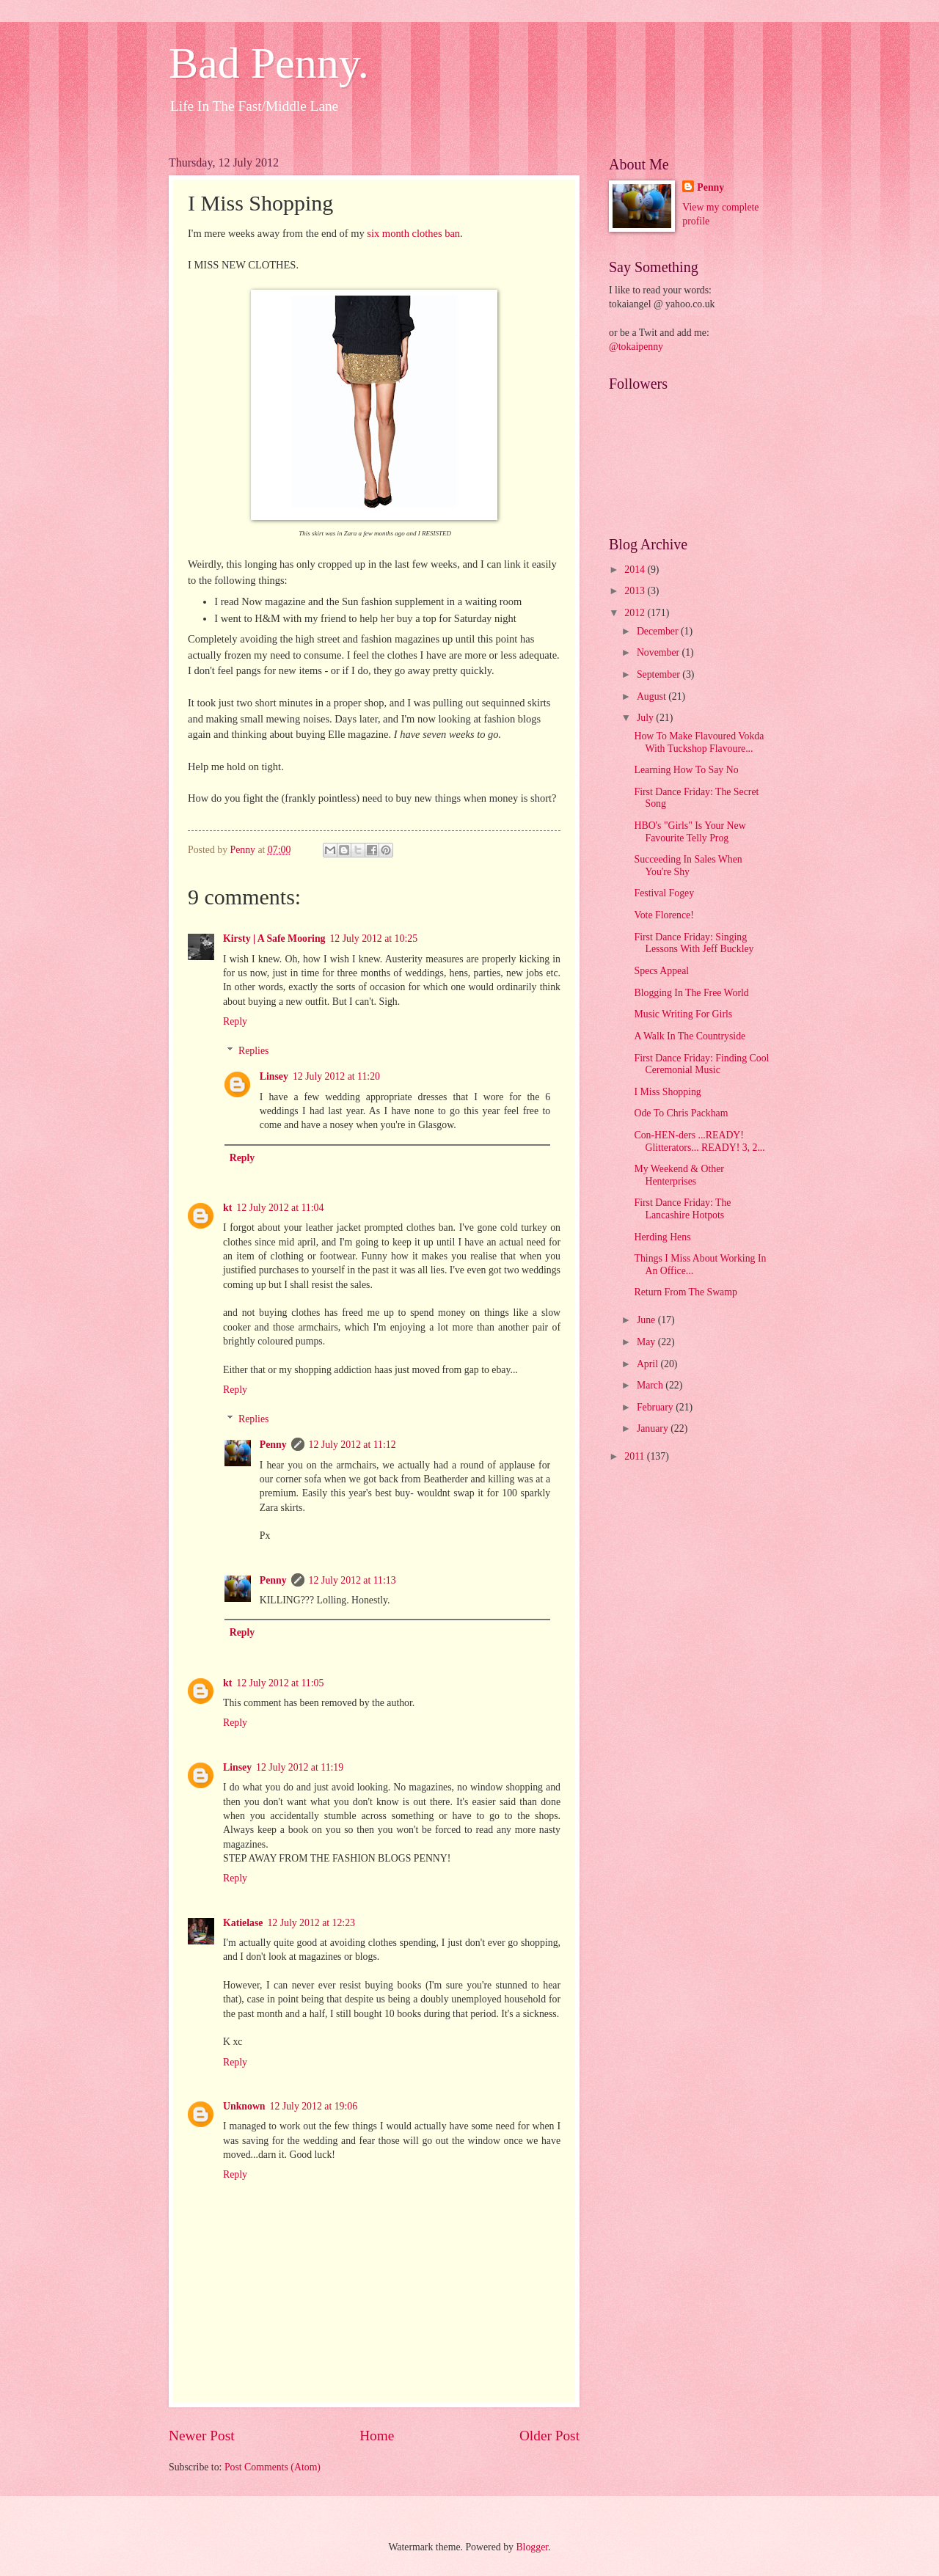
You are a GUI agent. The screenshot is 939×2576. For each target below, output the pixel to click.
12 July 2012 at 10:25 (373, 938)
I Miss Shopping (667, 1091)
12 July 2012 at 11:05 (280, 1682)
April (649, 1363)
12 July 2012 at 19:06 (314, 2106)
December (659, 631)
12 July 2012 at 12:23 (311, 1922)
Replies (253, 1050)
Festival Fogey (664, 893)
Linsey (274, 1076)
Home (376, 2435)
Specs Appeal (661, 970)
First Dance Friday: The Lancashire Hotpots (682, 1209)
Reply (235, 1021)
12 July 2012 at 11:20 (336, 1076)
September (659, 674)
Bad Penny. (269, 63)
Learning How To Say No (686, 769)
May (647, 1341)
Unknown (244, 2106)
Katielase (243, 1922)
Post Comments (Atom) (272, 2467)
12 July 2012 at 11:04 (280, 1207)
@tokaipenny (636, 346)
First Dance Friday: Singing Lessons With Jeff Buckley (693, 943)
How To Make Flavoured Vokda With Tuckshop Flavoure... (699, 742)
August (652, 696)
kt (227, 1207)
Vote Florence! (663, 915)
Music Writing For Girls (683, 1014)
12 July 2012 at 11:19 (299, 1767)
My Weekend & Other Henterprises (678, 1175)
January (654, 1428)
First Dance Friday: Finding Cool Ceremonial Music (701, 1064)
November (659, 652)
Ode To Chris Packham (681, 1113)
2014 (635, 569)
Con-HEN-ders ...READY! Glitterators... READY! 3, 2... (699, 1141)
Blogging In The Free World (691, 992)
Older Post (549, 2435)
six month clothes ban (413, 233)
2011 (635, 1456)
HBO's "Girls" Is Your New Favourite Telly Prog (689, 832)
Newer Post (202, 2435)
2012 (635, 612)
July (646, 717)
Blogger (532, 2547)
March (651, 1385)
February (656, 1407)
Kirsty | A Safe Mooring (274, 938)
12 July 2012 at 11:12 (352, 1444)
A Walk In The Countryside (689, 1036)
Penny (273, 1444)
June (647, 1319)
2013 (635, 590)
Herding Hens (662, 1237)
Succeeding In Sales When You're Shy (688, 865)
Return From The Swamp (685, 1292)
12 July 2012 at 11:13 (352, 1580)
